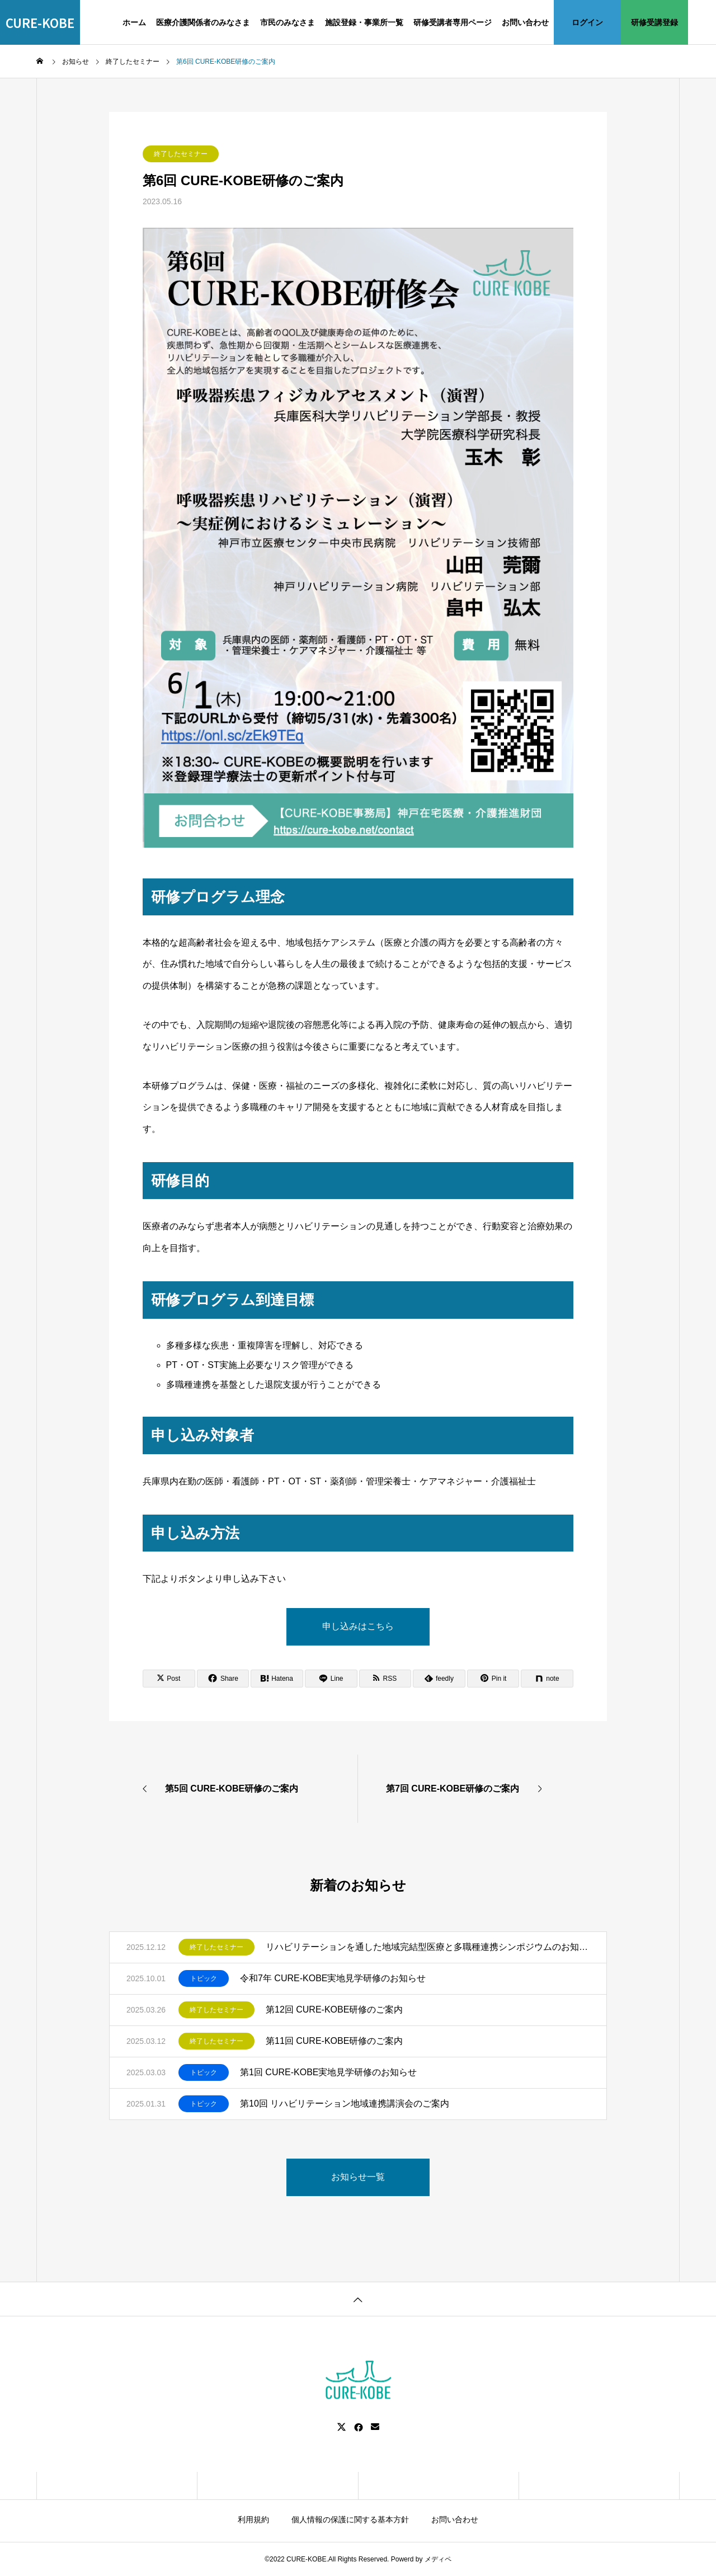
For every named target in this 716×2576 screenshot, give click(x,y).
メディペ (438, 2559)
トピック (203, 1978)
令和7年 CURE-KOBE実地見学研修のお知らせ (333, 1978)
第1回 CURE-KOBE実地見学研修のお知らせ (328, 2072)
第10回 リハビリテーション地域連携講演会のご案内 (344, 2103)
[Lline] (331, 1678)
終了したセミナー (181, 154)
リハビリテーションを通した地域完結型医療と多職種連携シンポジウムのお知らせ (428, 1947)
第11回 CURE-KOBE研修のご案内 (334, 2041)
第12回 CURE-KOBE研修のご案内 (334, 2009)
